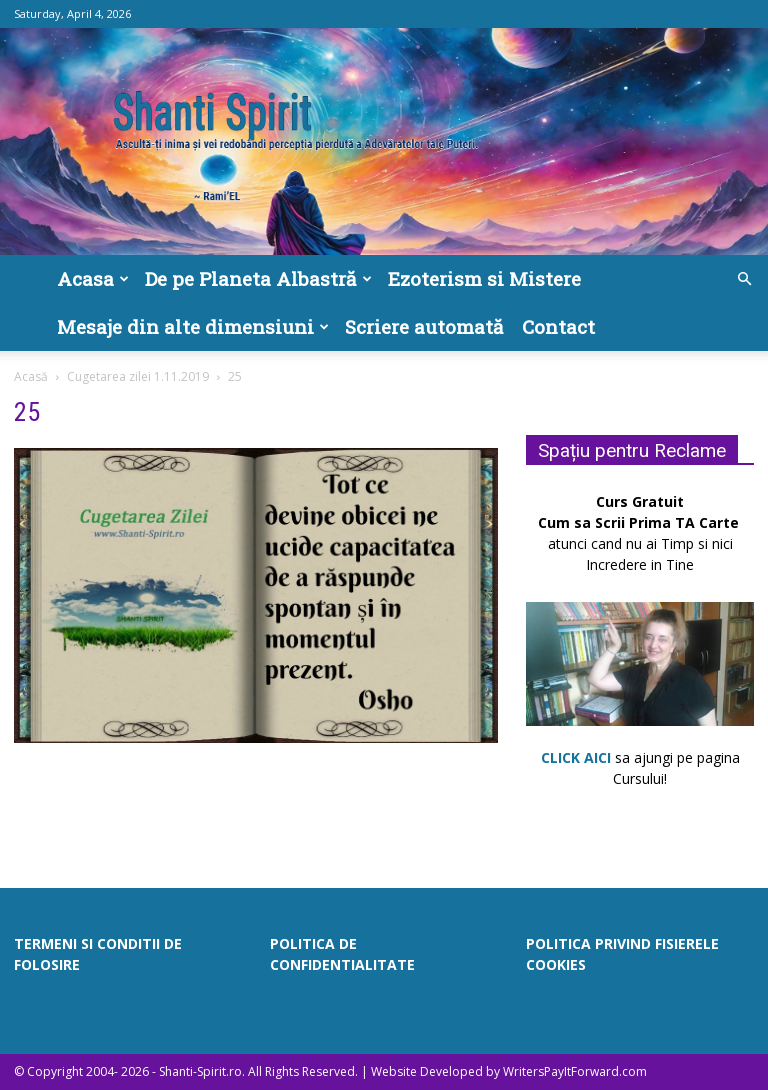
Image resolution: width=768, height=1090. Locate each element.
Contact (558, 326)
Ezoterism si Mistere (484, 278)
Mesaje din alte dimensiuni (193, 326)
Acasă (31, 376)
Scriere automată (424, 326)
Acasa (93, 278)
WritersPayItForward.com (575, 1071)
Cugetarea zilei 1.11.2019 (138, 376)
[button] (744, 279)
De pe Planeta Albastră (258, 278)
